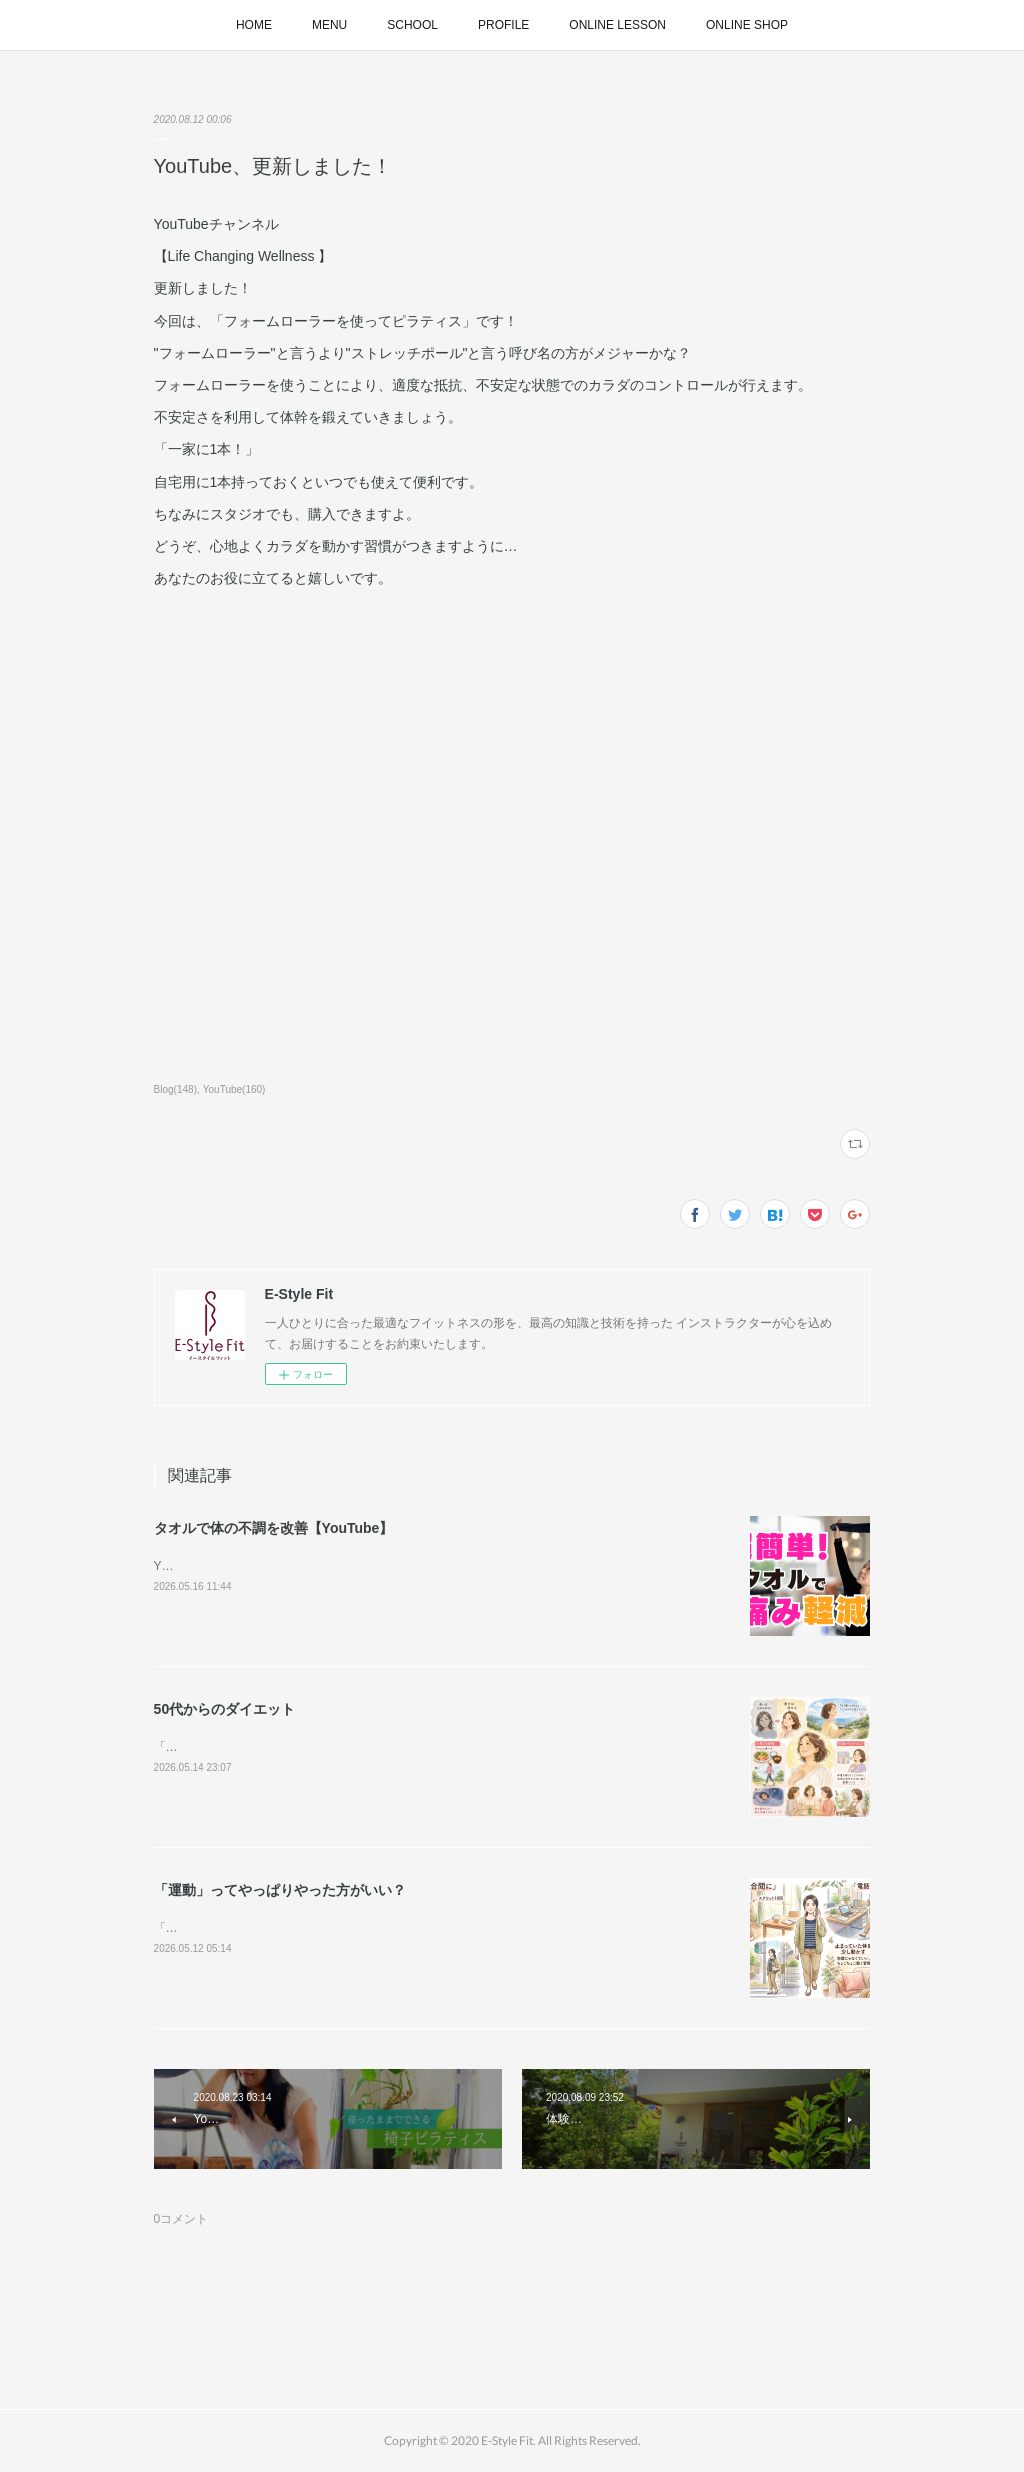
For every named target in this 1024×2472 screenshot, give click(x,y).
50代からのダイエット (225, 1709)
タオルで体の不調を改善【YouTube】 (274, 1528)
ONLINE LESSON (617, 25)
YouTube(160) (234, 1089)
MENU (329, 25)
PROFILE (503, 25)
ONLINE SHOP (747, 25)
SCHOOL (412, 25)
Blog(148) (175, 1089)
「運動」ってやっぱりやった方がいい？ (280, 1890)
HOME (254, 25)
